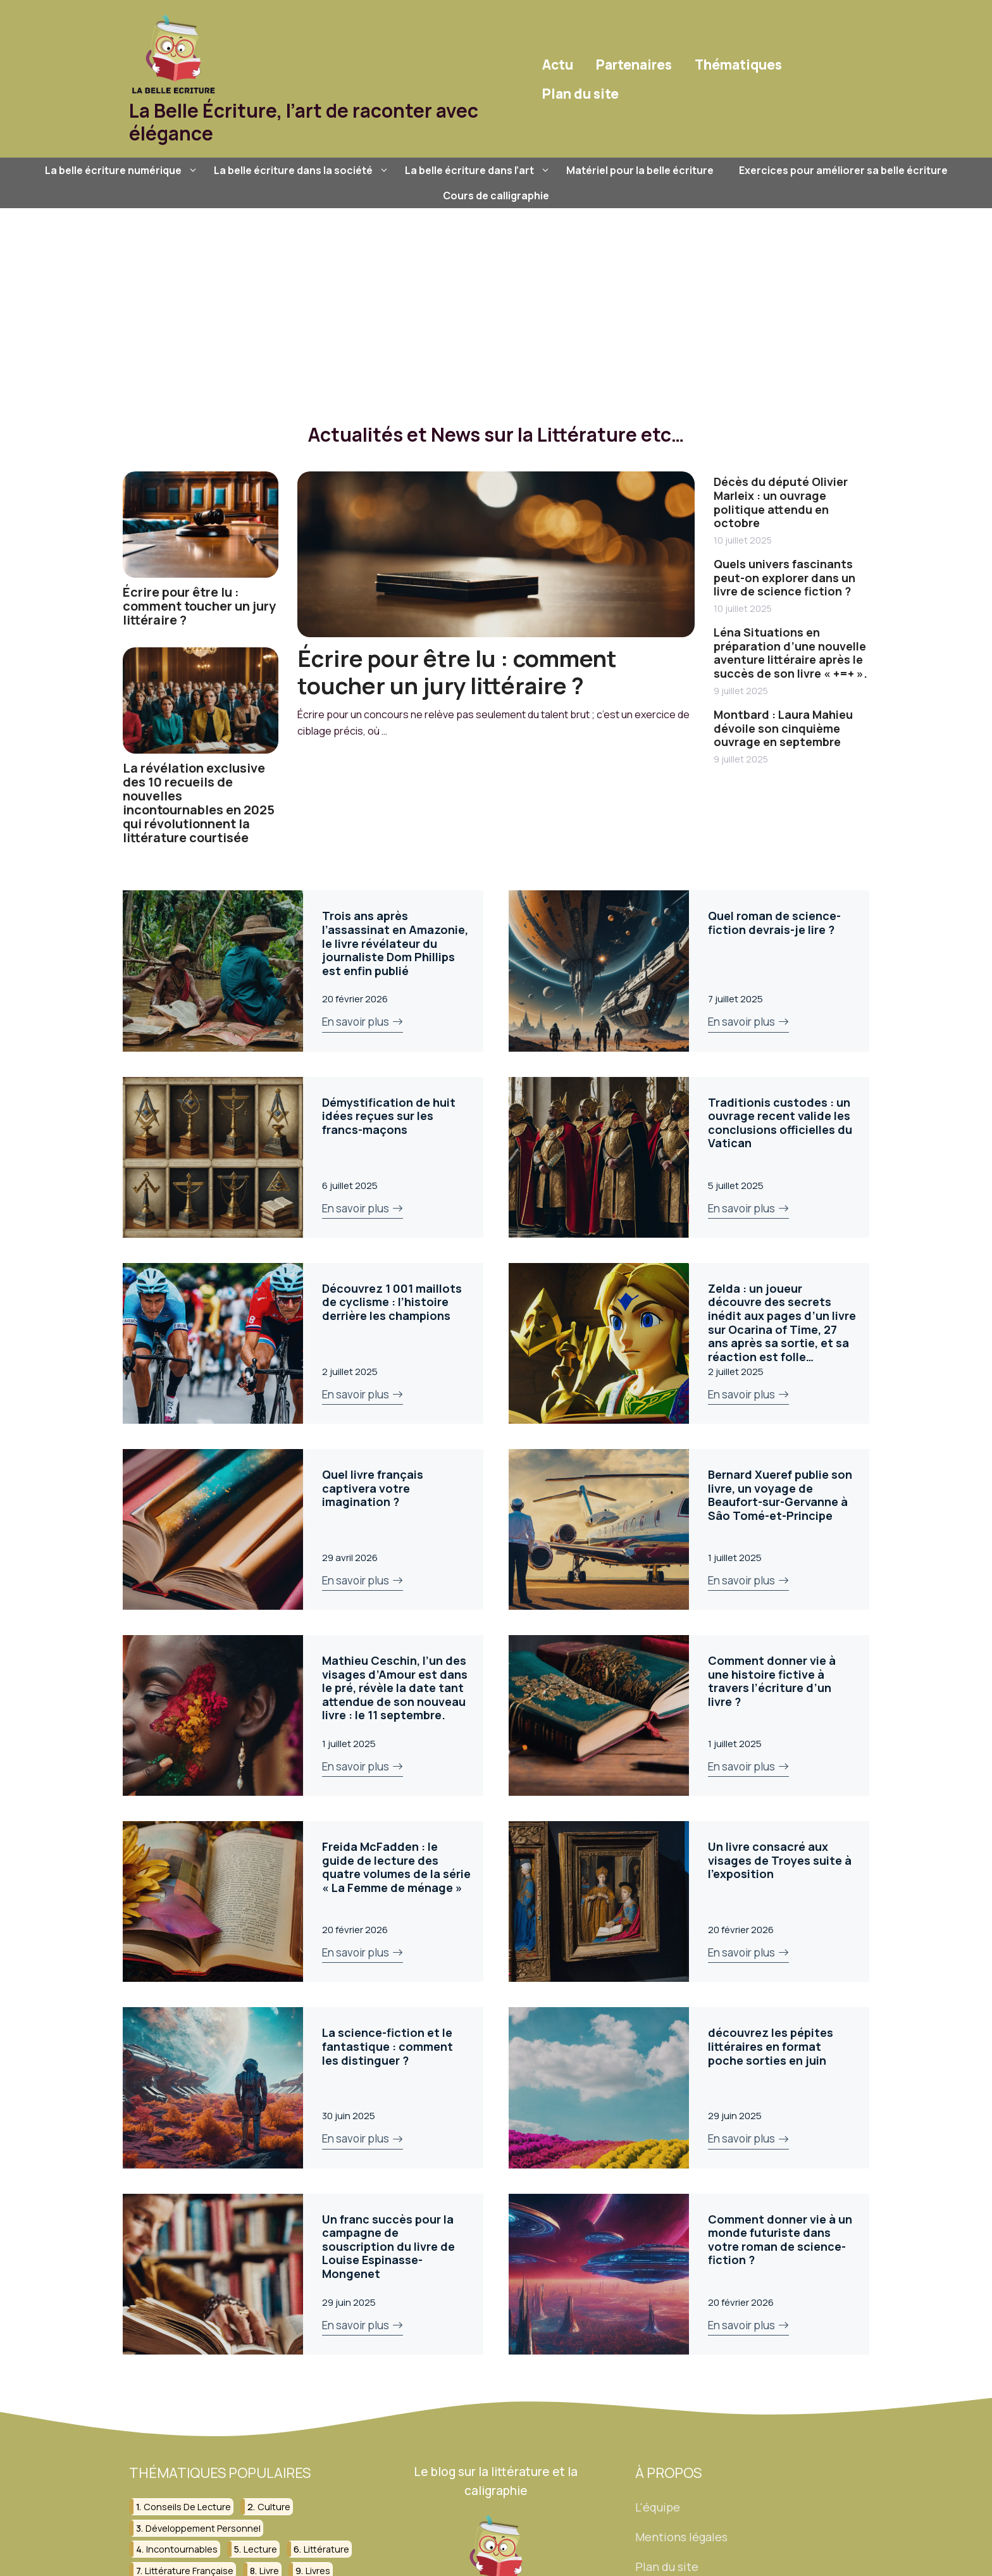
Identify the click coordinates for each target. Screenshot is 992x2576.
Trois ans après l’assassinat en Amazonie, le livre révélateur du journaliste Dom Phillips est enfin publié (395, 943)
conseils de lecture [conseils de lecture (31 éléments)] (187, 2507)
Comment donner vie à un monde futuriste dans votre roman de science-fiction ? (780, 2240)
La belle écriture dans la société (303, 170)
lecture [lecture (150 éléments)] (260, 2549)
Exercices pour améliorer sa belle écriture (843, 170)
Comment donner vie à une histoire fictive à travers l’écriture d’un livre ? (772, 1681)
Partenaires (634, 64)
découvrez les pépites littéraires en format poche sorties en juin (770, 2046)
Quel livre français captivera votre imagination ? (372, 1488)
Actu (557, 64)
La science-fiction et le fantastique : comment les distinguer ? (387, 2046)
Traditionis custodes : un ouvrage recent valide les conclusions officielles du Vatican (780, 1123)
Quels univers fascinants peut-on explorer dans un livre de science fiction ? (784, 577)
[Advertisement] (496, 303)
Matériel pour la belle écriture (640, 170)
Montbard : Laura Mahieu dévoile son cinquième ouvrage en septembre (783, 728)
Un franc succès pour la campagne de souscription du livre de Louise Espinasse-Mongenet (388, 2246)
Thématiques (738, 64)
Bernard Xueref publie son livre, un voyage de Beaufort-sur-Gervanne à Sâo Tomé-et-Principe (780, 1495)
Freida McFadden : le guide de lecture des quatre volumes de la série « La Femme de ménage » (396, 1867)
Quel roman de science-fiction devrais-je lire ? (774, 922)
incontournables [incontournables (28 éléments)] (182, 2549)
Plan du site (580, 94)
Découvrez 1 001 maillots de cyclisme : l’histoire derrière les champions (392, 1302)
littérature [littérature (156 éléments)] (326, 2549)
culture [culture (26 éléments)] (273, 2507)
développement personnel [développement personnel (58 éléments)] (203, 2528)
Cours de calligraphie (496, 195)
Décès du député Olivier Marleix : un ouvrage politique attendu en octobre (781, 502)
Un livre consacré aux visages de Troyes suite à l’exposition (780, 1860)
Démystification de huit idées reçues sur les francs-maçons (389, 1116)
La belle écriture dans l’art (479, 170)
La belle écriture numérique (123, 170)
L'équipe (657, 2507)
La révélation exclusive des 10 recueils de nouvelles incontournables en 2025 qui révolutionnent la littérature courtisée (199, 802)
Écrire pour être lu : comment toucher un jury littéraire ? (199, 605)
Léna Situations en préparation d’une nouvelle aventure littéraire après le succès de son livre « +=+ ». (790, 653)
